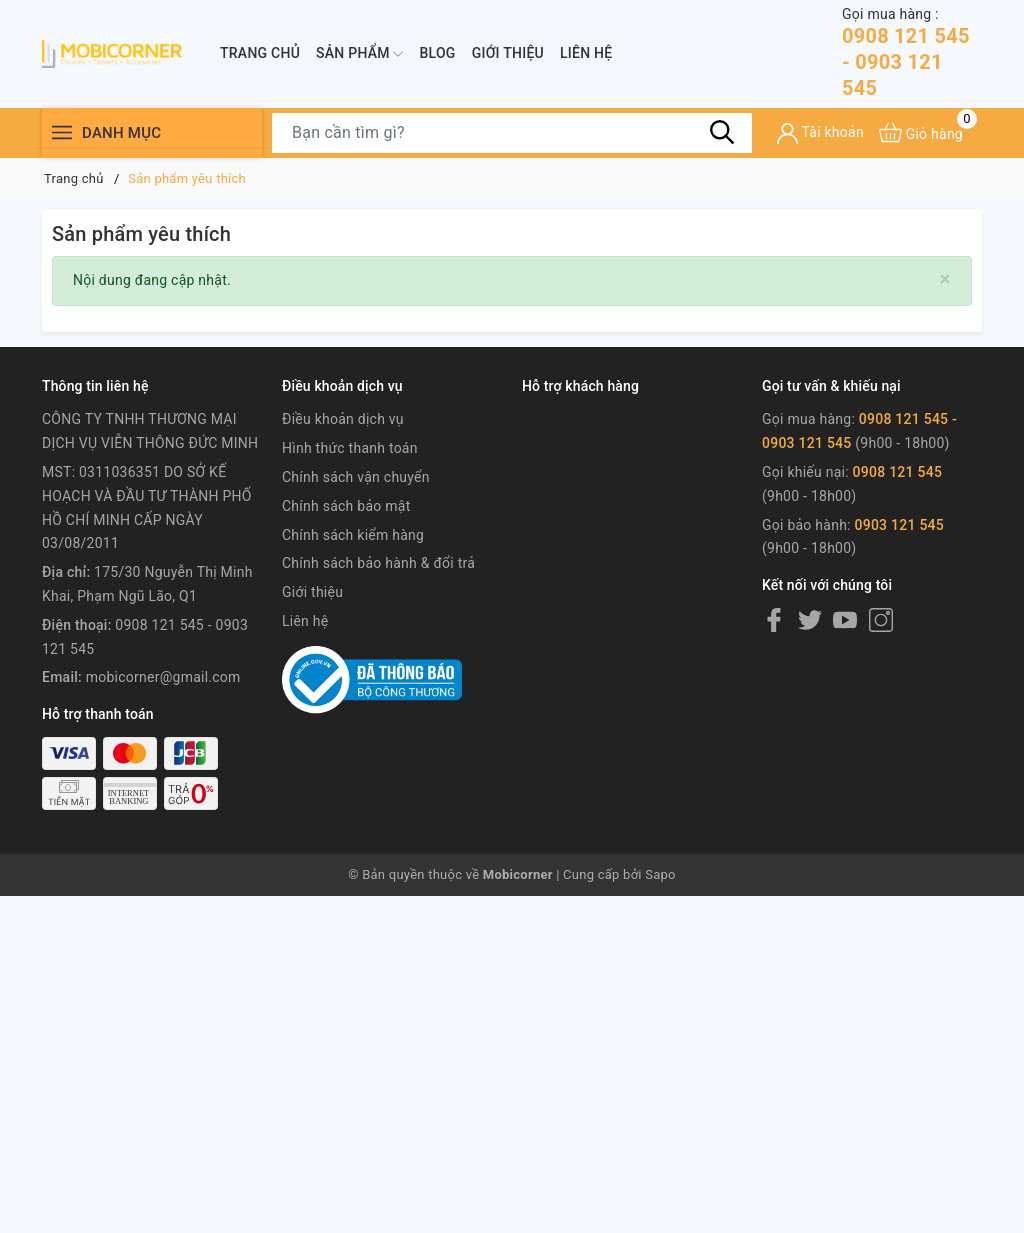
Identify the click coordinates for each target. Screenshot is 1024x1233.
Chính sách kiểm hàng (353, 535)
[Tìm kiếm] (722, 132)
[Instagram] (881, 620)
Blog (437, 53)
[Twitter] (810, 620)
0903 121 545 (899, 525)
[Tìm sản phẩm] (512, 133)
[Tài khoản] (820, 133)
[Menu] (62, 132)
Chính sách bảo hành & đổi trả (378, 563)
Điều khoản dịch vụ (343, 419)
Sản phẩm (359, 54)
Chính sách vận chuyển (356, 477)
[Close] (945, 279)
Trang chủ (260, 53)
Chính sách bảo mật (346, 506)
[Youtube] (845, 620)
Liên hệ (586, 53)
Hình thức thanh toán (350, 448)
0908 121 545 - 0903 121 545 (912, 52)
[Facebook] (774, 620)
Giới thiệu (508, 53)
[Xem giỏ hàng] (921, 132)
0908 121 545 (898, 472)
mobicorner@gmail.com (163, 677)
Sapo (660, 874)
